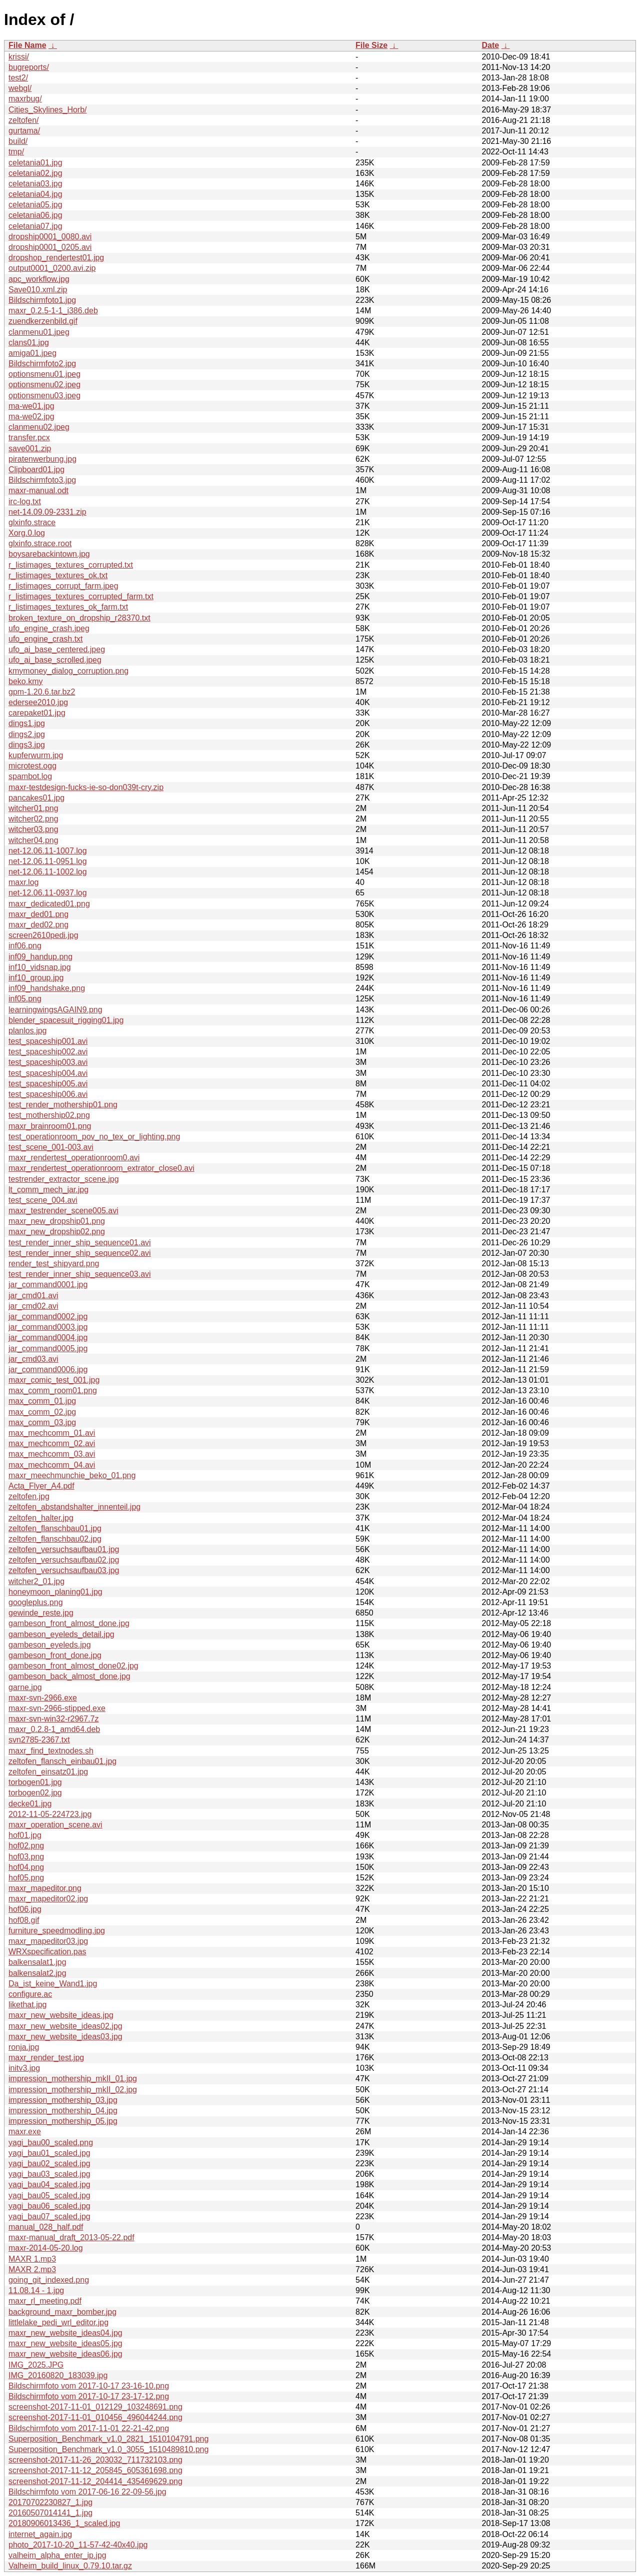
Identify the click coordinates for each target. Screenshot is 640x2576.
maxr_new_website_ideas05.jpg (65, 2343)
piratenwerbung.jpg (42, 459)
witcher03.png (33, 829)
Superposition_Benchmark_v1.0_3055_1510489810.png (108, 2449)
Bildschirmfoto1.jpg (42, 300)
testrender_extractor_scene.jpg (63, 1179)
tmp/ (16, 151)
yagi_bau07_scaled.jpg (49, 2216)
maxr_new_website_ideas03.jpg (65, 2036)
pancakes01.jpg (36, 798)
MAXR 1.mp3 (32, 2259)
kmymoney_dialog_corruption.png (68, 671)
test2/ (18, 77)
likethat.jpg (27, 2004)
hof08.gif (23, 1920)
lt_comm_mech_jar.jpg (48, 1189)
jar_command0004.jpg (48, 1337)
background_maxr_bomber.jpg (62, 2312)
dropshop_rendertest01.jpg (56, 257)
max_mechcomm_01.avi (51, 1433)
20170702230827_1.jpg (50, 2502)
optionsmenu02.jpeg (44, 384)
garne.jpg (25, 1687)
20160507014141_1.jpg (50, 2513)
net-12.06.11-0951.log (47, 861)
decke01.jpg (30, 1803)
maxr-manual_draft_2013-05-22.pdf (71, 2237)
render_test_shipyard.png (53, 1263)
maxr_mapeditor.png (45, 1888)
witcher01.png (33, 808)
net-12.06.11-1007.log (47, 851)
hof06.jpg (25, 1909)
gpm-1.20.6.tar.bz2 (41, 692)
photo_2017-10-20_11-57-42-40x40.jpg (78, 2545)
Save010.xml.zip (37, 289)
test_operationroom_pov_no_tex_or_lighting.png (94, 1136)
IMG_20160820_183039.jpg (58, 2375)
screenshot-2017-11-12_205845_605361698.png (95, 2470)
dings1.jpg (26, 723)
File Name (27, 45)
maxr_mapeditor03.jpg (48, 1941)
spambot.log (30, 776)
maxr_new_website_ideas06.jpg (65, 2354)
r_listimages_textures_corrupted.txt (70, 565)
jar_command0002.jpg (48, 1316)
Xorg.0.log (26, 533)
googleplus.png (35, 1602)
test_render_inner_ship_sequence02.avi (79, 1253)
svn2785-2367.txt (39, 1739)
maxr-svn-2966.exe (42, 1698)
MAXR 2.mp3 (32, 2269)
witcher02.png (33, 819)
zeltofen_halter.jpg (41, 1518)
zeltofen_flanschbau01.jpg (55, 1528)
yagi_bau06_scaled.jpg (49, 2206)
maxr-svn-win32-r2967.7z (53, 1719)
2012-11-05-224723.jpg (50, 1814)
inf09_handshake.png (46, 988)
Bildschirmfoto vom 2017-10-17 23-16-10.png (88, 2386)
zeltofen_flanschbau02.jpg (55, 1539)
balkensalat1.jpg (37, 1962)
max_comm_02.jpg (42, 1412)
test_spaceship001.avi (48, 1041)
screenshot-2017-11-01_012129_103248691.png (95, 2407)
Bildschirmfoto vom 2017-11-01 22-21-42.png (88, 2428)
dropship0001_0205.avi (50, 247)
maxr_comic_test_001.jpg (54, 1380)
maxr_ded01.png (38, 914)
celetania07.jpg (35, 226)
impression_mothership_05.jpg (63, 2121)
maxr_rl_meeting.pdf (45, 2301)
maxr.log (23, 882)
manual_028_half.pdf (45, 2227)
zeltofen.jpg (29, 1496)
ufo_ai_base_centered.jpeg (56, 649)
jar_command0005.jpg (48, 1348)
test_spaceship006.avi (48, 1094)
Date (490, 45)
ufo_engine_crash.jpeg (49, 628)
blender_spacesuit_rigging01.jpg (66, 1020)
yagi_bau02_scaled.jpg (49, 2163)
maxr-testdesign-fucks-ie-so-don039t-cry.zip (86, 787)
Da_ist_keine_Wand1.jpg (52, 1983)
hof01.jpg (25, 1835)
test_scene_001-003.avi (51, 1147)
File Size (372, 45)
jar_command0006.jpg (48, 1369)
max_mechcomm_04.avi (51, 1465)
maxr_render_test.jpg (46, 2057)
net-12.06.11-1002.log (47, 871)
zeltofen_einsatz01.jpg (48, 1771)
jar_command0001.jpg (48, 1284)
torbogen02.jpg (35, 1792)
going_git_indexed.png (48, 2280)
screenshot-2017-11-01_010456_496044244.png (95, 2417)
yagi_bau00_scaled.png (50, 2142)
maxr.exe (24, 2131)
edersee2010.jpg (38, 702)
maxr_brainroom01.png (49, 1126)
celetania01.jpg (35, 162)
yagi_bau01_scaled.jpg (49, 2153)
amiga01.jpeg (32, 353)
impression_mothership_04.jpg (63, 2110)
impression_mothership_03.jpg (63, 2100)
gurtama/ (24, 130)
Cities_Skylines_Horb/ (47, 109)
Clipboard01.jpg (36, 469)
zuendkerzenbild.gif (43, 321)
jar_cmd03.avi (33, 1359)
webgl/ (20, 88)
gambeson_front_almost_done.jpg (69, 1623)
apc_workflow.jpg (39, 279)
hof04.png (26, 1867)
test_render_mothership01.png (63, 1104)
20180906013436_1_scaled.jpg (64, 2523)
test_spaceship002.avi (48, 1051)
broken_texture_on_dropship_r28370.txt (79, 618)
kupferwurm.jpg (35, 755)
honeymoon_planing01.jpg (55, 1592)
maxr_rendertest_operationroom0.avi (74, 1157)
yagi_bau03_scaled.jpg (49, 2174)
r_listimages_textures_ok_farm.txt (68, 607)
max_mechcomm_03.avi (51, 1454)
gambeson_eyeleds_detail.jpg (61, 1634)
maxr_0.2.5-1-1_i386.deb (53, 310)
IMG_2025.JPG (36, 2365)
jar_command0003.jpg (48, 1327)
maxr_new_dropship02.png (56, 1231)
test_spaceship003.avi (48, 1062)
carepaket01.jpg (37, 713)
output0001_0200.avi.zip (52, 268)
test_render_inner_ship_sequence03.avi (79, 1274)
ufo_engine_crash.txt (45, 639)
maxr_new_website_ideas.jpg (61, 2015)
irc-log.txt (24, 501)
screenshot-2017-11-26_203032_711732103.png (95, 2460)
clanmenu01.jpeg (39, 332)
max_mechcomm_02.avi (51, 1443)
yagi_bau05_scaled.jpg (49, 2195)
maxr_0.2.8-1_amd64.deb (54, 1729)
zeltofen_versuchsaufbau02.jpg (64, 1560)
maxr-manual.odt (38, 490)
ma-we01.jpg (31, 406)
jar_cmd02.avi (33, 1306)
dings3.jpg (26, 745)
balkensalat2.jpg (37, 1973)
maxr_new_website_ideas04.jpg (65, 2333)
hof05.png (26, 1877)
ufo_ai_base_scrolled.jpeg (55, 660)
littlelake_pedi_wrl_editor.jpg (58, 2322)
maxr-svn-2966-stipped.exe (57, 1708)
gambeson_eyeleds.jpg (49, 1645)
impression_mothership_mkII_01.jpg (72, 2078)
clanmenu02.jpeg (39, 427)
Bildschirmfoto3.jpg (42, 480)
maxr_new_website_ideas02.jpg (65, 2026)
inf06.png (25, 945)
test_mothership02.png (49, 1115)
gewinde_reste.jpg (41, 1613)
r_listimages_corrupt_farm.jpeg (63, 586)
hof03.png (26, 1856)
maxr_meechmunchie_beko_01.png (72, 1475)
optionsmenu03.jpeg (44, 395)
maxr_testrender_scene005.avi (63, 1210)
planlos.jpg (27, 1030)
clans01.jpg (28, 342)
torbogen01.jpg (35, 1782)
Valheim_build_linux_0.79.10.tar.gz (70, 2566)
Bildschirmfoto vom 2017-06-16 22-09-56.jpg (87, 2492)
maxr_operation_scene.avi (55, 1824)
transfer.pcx (29, 437)
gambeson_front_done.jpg (55, 1655)
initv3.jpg (24, 2068)
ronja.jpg (23, 2047)
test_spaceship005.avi (48, 1083)
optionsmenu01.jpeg (44, 374)
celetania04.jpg (35, 194)
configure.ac (30, 1994)
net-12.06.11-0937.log (47, 892)
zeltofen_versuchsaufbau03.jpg (64, 1570)
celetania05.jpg (35, 204)
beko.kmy (25, 681)
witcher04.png (33, 840)
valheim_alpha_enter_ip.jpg (57, 2555)
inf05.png (25, 998)
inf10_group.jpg (36, 977)
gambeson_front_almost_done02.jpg (73, 1666)
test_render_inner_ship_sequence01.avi (79, 1242)
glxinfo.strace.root (40, 543)
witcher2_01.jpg (36, 1581)
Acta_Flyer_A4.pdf (41, 1486)
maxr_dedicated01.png (49, 903)
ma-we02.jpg (31, 416)
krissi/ (18, 56)
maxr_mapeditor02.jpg (48, 1898)
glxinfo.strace (32, 522)
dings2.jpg (26, 734)
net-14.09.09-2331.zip (47, 512)
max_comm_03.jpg (42, 1422)
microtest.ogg (32, 766)
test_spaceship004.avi (48, 1073)
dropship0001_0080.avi (50, 236)
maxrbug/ (25, 98)
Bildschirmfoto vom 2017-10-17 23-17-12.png (88, 2396)
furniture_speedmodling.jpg (56, 1930)
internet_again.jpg (40, 2534)
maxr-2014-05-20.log (45, 2248)
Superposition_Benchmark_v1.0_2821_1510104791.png (108, 2439)
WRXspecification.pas (47, 1951)
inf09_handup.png (40, 956)
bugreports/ (28, 67)
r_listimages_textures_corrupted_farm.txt (81, 596)
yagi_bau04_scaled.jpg (49, 2184)
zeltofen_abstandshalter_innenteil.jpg (74, 1507)
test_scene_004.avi (43, 1200)
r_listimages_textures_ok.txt (58, 575)
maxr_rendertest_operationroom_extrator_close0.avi (101, 1168)
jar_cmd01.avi (33, 1295)
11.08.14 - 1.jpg (36, 2290)
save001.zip (29, 448)
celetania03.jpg (35, 183)
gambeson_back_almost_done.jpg (69, 1676)
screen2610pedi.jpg (43, 935)
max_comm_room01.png (52, 1390)
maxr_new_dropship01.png (56, 1221)
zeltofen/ (23, 120)
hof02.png (26, 1845)
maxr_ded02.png (38, 924)
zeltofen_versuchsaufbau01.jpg (64, 1549)
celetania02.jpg (35, 173)
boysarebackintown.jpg (49, 554)
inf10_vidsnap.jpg (39, 967)
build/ (18, 141)
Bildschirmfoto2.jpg (42, 363)
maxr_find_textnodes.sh (51, 1750)
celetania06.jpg (35, 215)
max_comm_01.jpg (42, 1401)
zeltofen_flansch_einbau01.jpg (62, 1761)
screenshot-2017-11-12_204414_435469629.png (95, 2481)
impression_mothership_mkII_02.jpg (72, 2089)
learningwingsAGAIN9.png (55, 1009)
